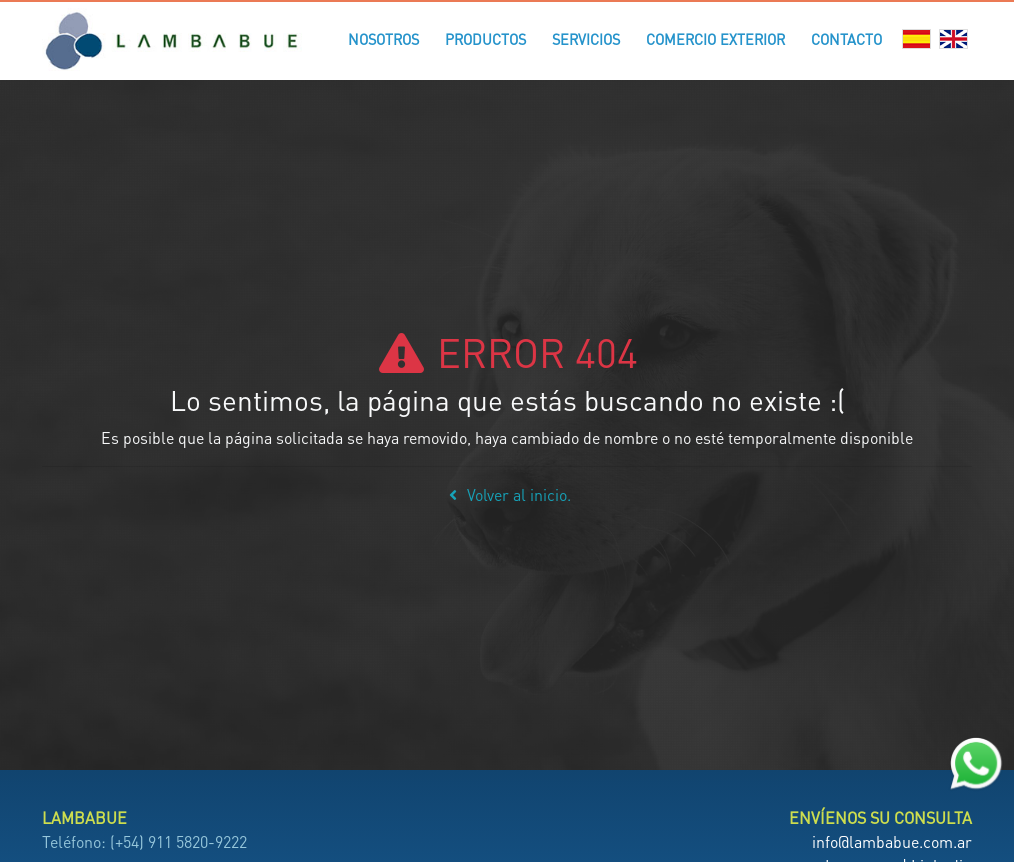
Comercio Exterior (715, 39)
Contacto (846, 39)
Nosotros (383, 39)
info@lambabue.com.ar (892, 841)
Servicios (586, 39)
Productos (485, 39)
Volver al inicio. (507, 494)
